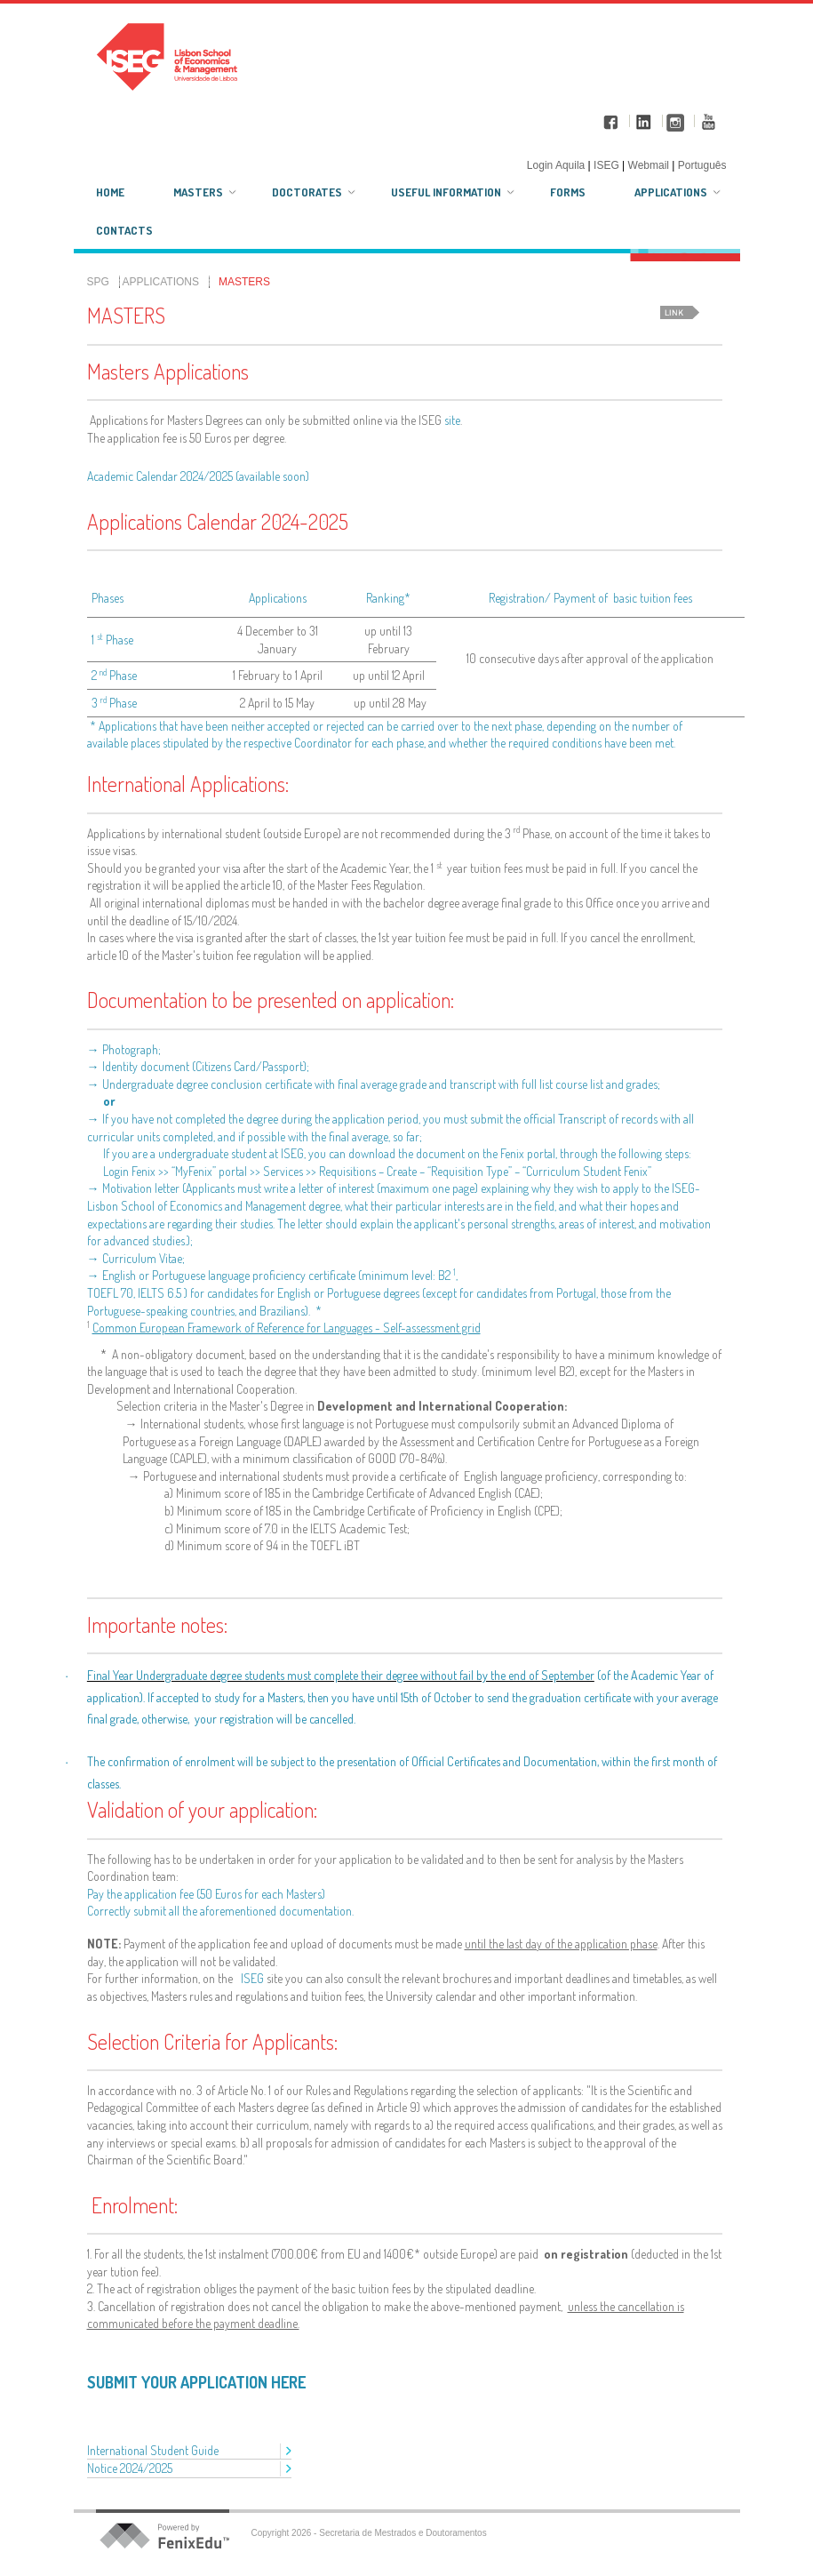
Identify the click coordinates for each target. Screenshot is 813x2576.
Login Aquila (557, 165)
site (452, 420)
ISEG (252, 1978)
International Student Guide (153, 2450)
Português (702, 165)
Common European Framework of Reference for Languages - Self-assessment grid (286, 1327)
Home (110, 192)
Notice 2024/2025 (131, 2468)
